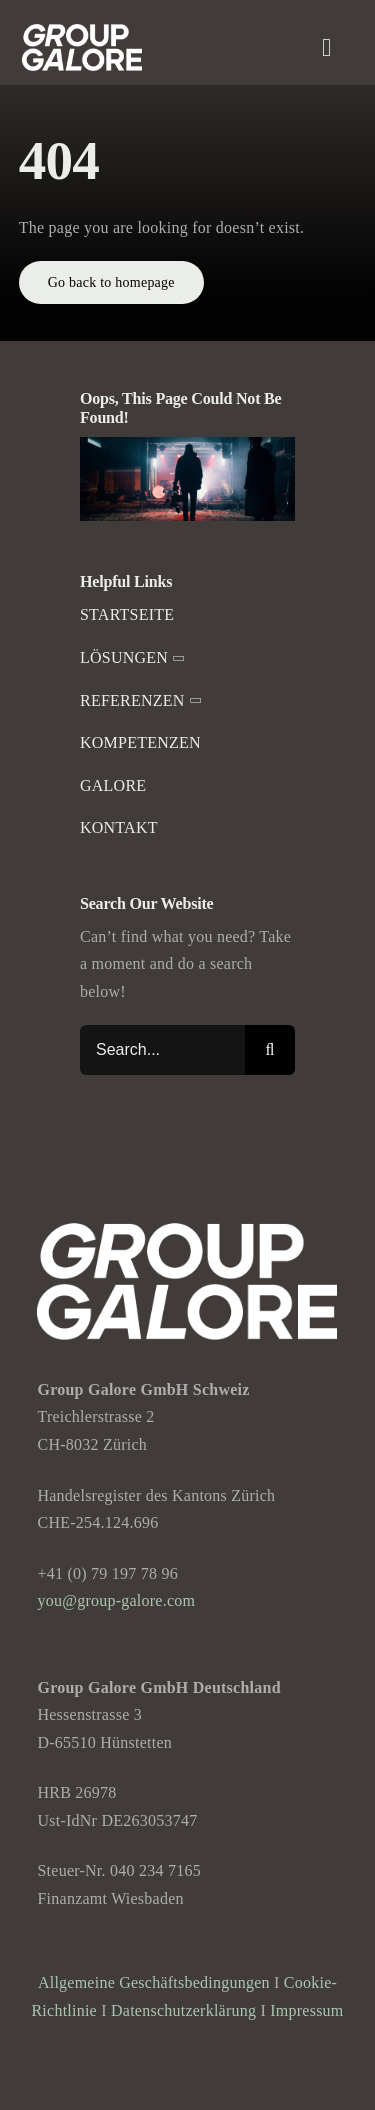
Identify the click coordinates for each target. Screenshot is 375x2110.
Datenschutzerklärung (183, 2010)
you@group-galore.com (116, 1600)
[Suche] (270, 1050)
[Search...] (162, 1050)
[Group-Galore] (82, 31)
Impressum (306, 2010)
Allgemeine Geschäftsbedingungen (154, 1982)
